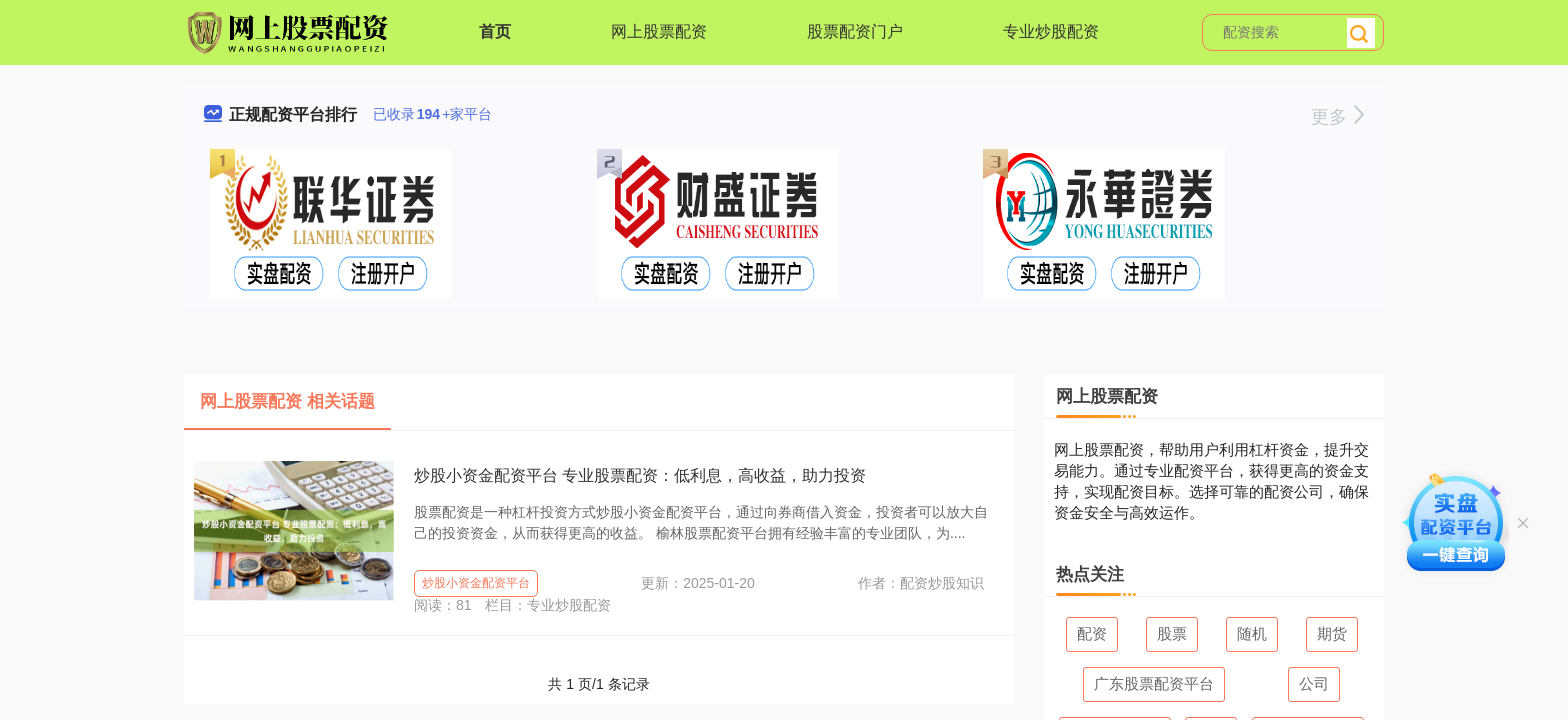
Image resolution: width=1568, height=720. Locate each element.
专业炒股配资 (1051, 31)
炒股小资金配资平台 (476, 583)
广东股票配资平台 (1154, 683)
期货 (1332, 633)
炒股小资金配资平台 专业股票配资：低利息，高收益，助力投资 (640, 475)
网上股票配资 (659, 31)
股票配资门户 (855, 31)
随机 (1252, 633)
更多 (1337, 117)
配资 (1092, 633)
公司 (1314, 683)
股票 (1172, 633)
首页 (495, 31)
